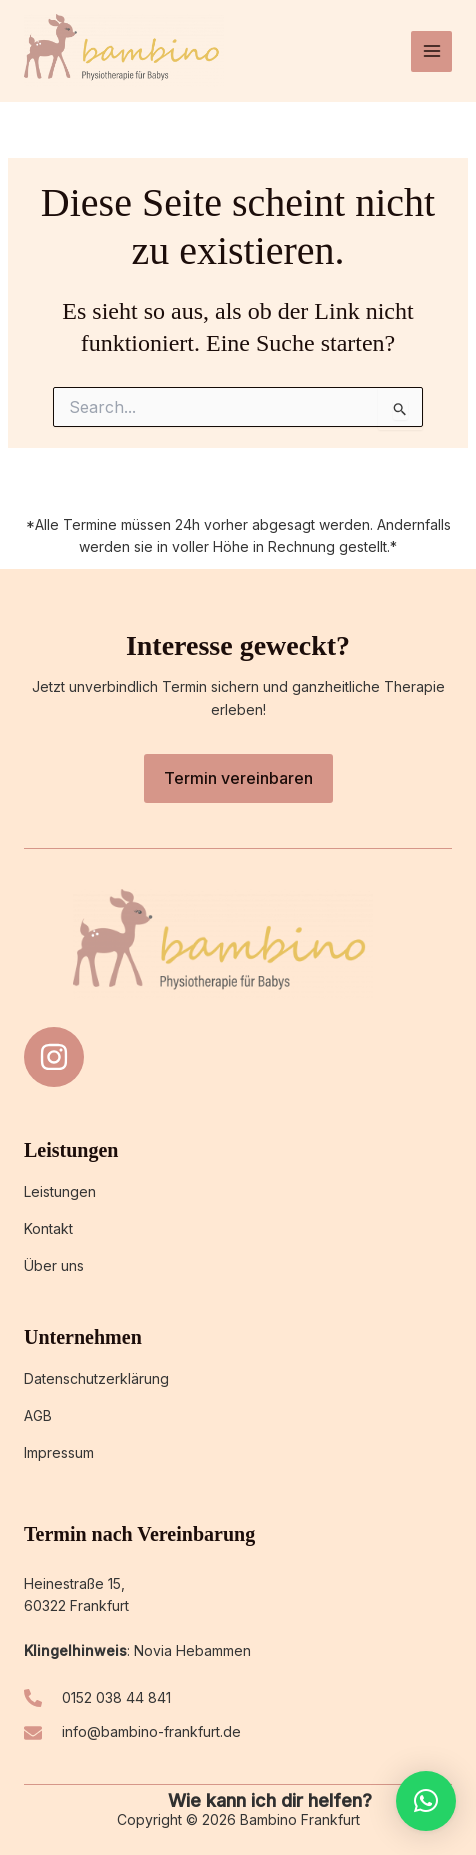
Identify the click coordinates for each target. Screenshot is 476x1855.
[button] (426, 1801)
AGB (38, 1415)
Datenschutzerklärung (96, 1378)
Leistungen (60, 1191)
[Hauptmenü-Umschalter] (431, 51)
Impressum (59, 1452)
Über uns (54, 1265)
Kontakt (48, 1228)
